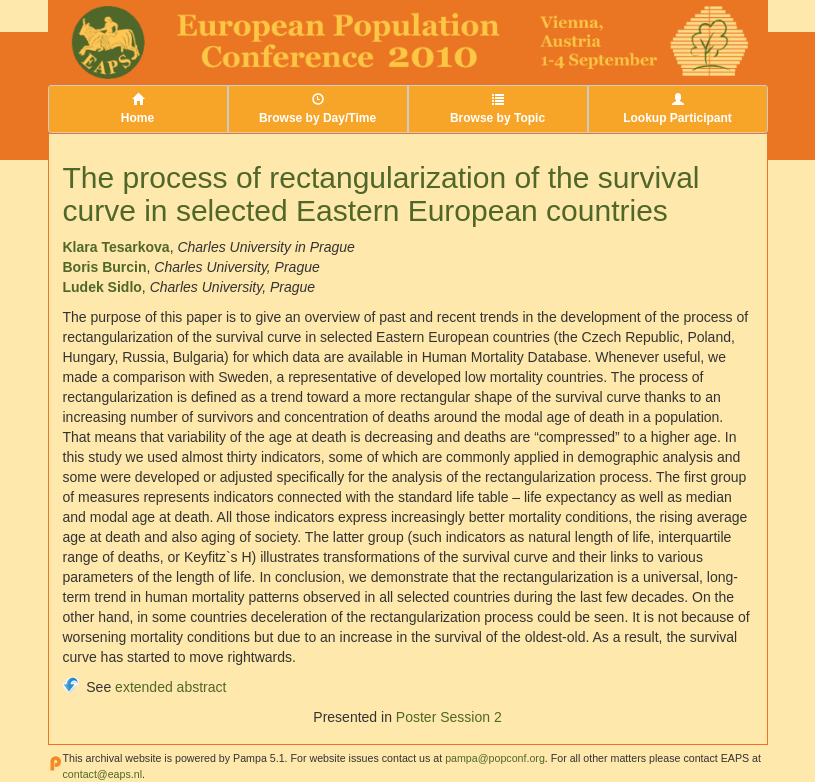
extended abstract (170, 687)
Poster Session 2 (449, 717)
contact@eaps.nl (103, 774)
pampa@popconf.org (495, 758)
